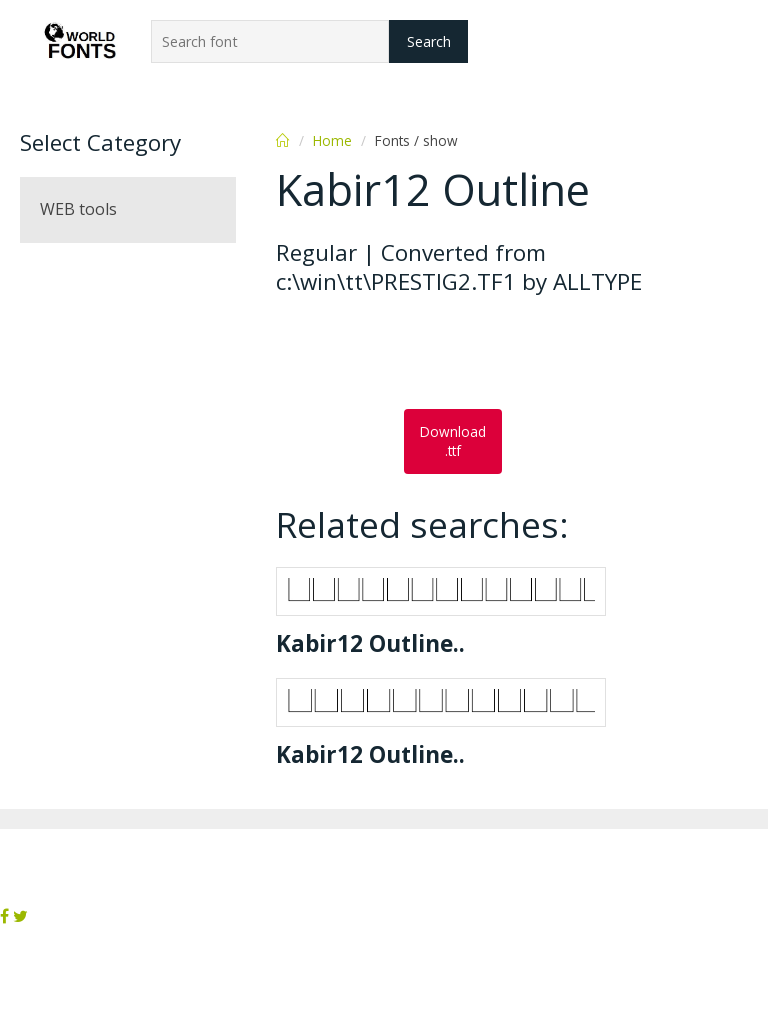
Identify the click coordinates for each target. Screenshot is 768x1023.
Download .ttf (453, 441)
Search (429, 41)
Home (332, 140)
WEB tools (78, 209)
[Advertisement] (436, 354)
